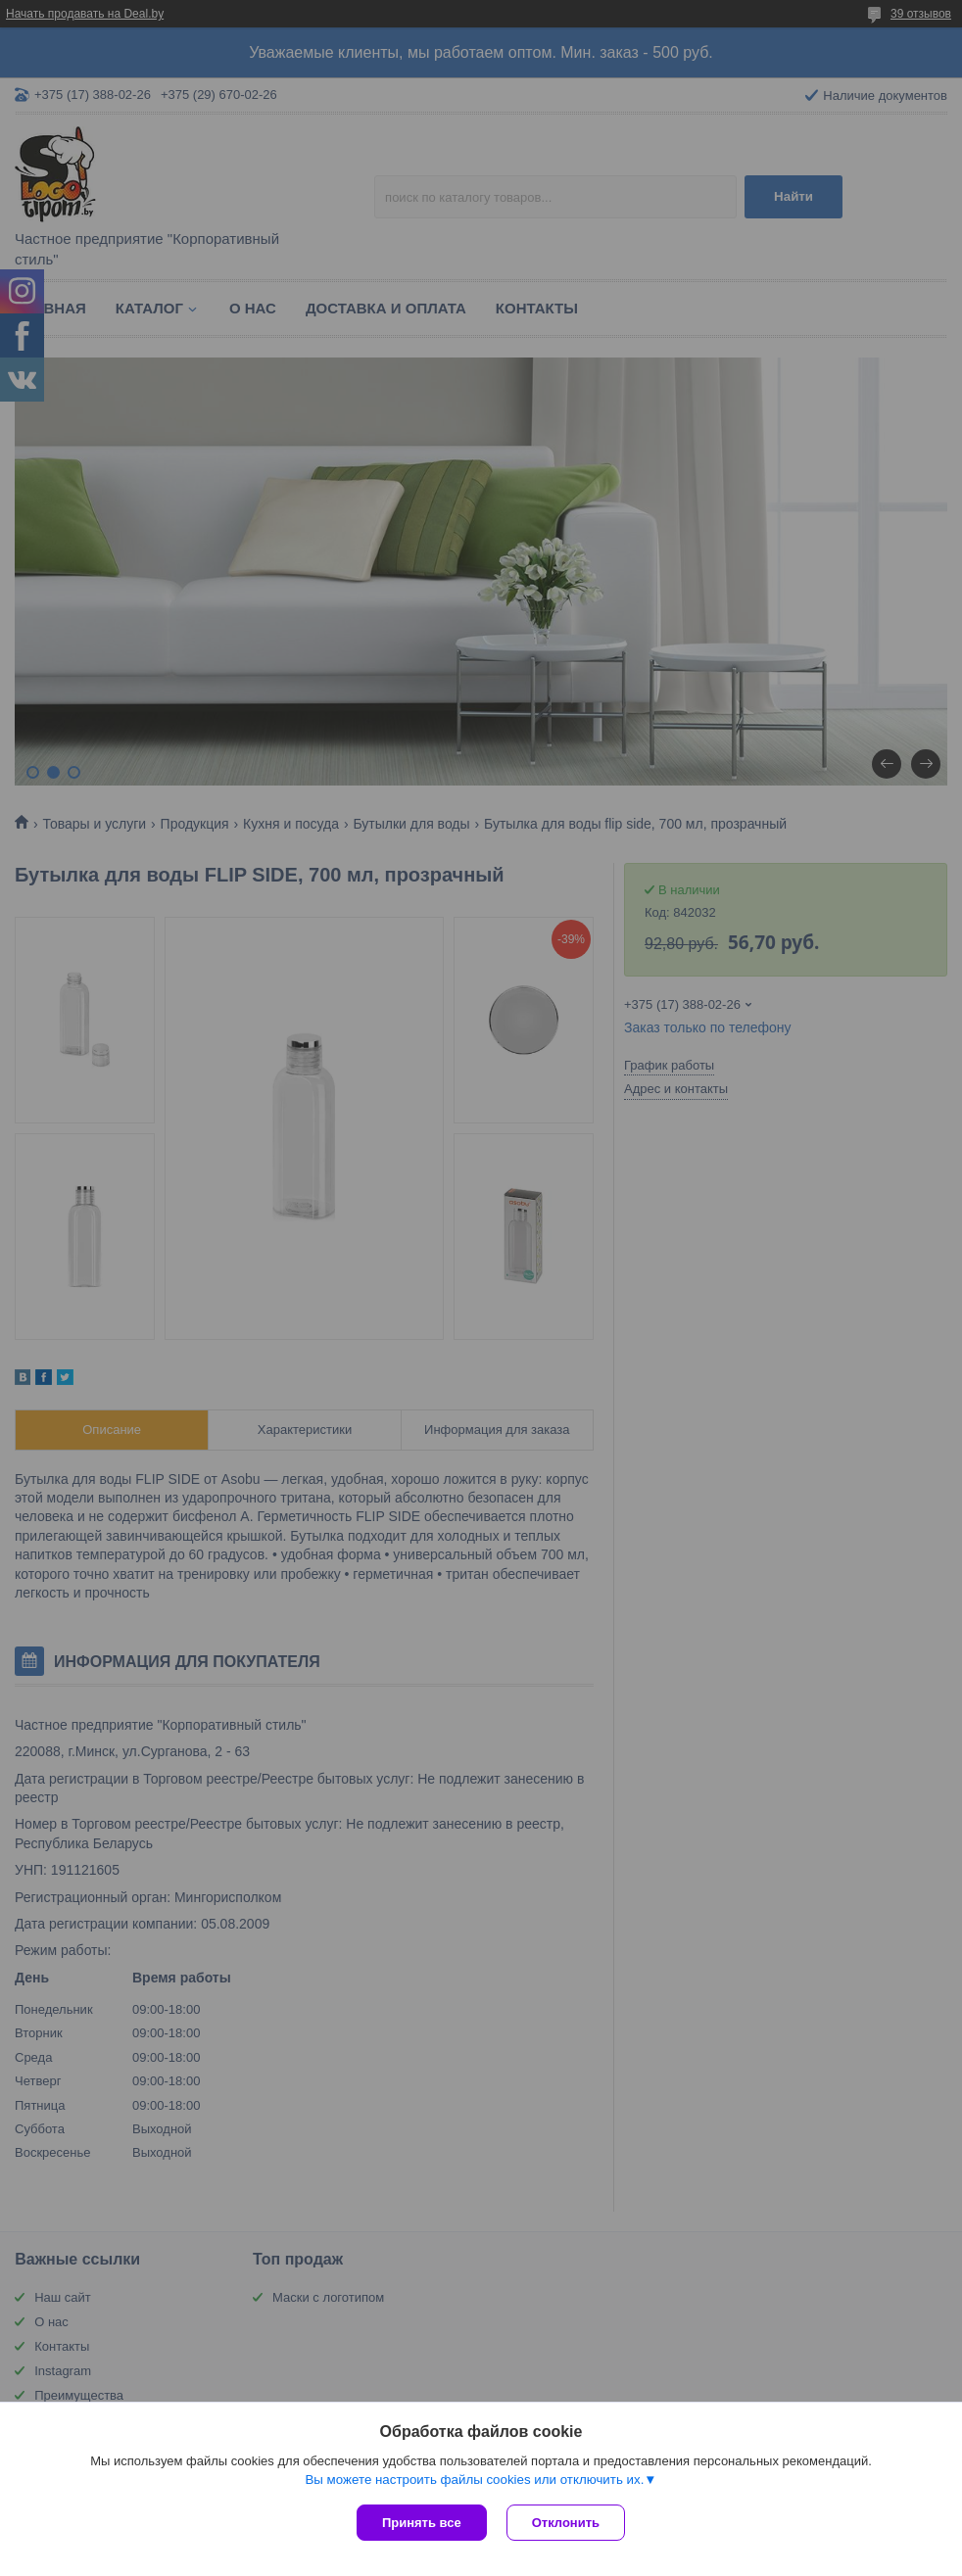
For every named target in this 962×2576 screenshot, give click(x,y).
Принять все (421, 2522)
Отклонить (566, 2522)
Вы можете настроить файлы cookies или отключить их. (474, 2479)
